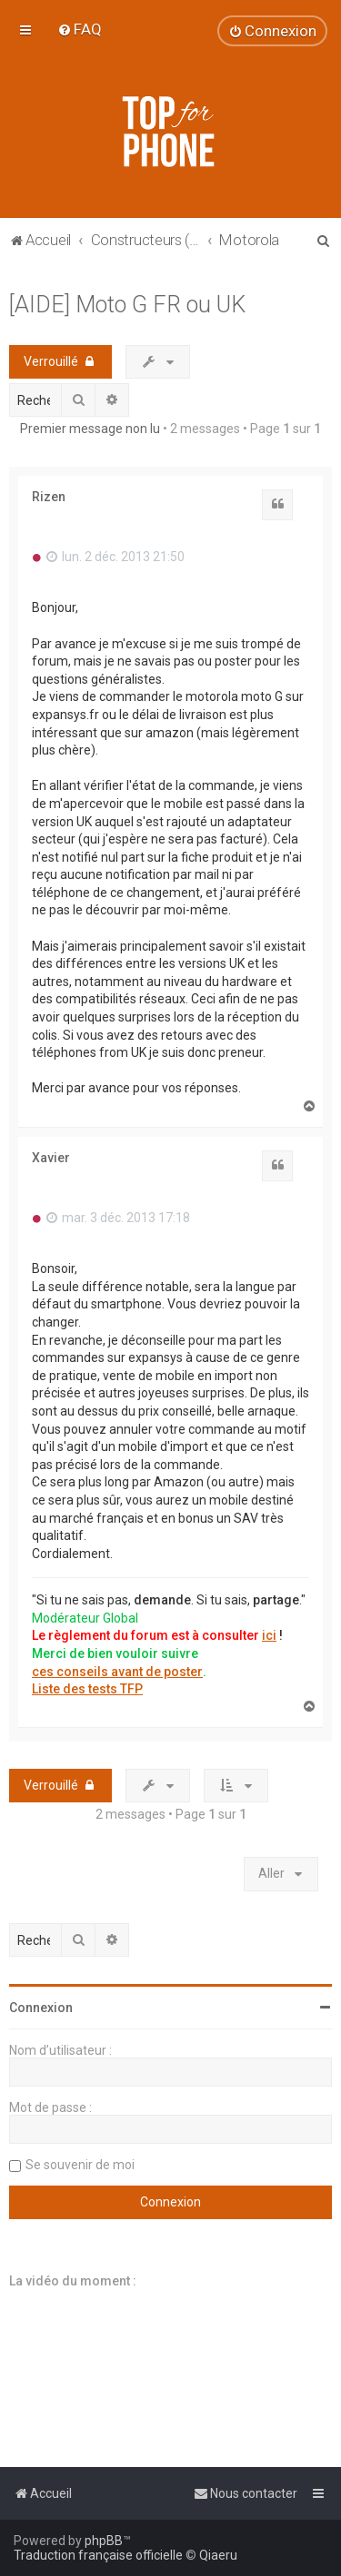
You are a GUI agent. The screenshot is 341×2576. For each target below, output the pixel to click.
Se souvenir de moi (80, 2164)
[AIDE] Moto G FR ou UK (127, 304)
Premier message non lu (90, 428)
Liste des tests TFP (87, 1689)
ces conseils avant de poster (117, 1671)
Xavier (51, 1157)
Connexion (41, 2007)
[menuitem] (79, 29)
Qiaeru (218, 2555)
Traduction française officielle (98, 2555)
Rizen (48, 496)
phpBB (104, 2540)
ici (269, 1635)
